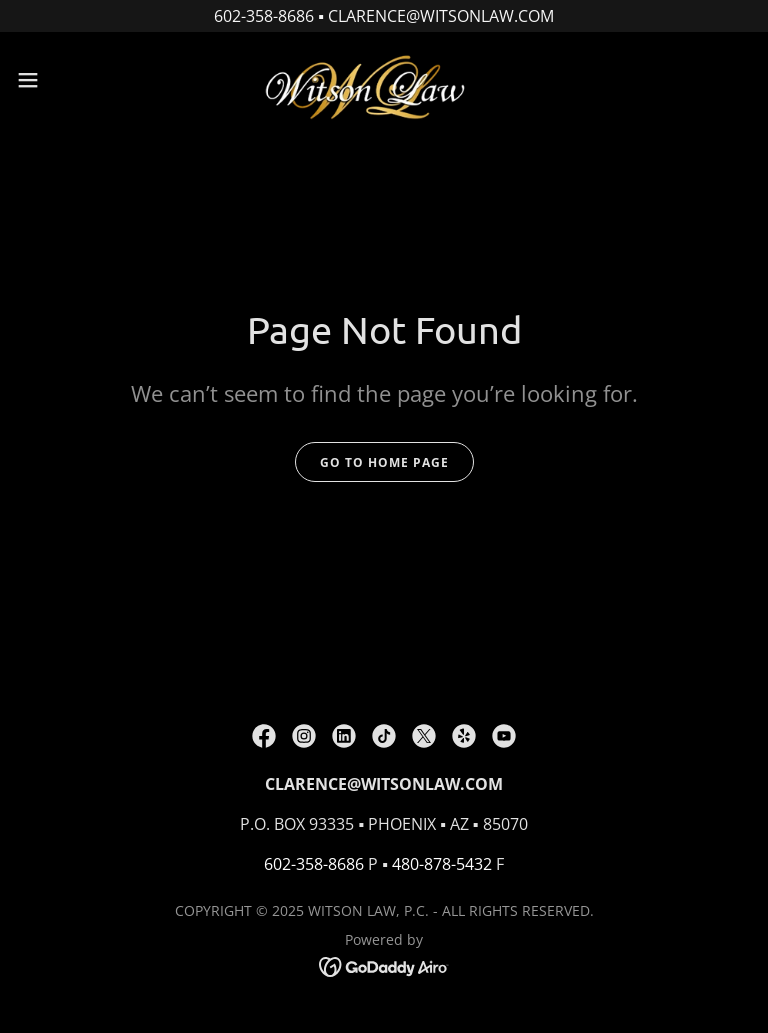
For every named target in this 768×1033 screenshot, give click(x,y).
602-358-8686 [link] (314, 864)
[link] (384, 80)
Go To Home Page (384, 462)
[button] (64, 80)
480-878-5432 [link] (442, 864)
